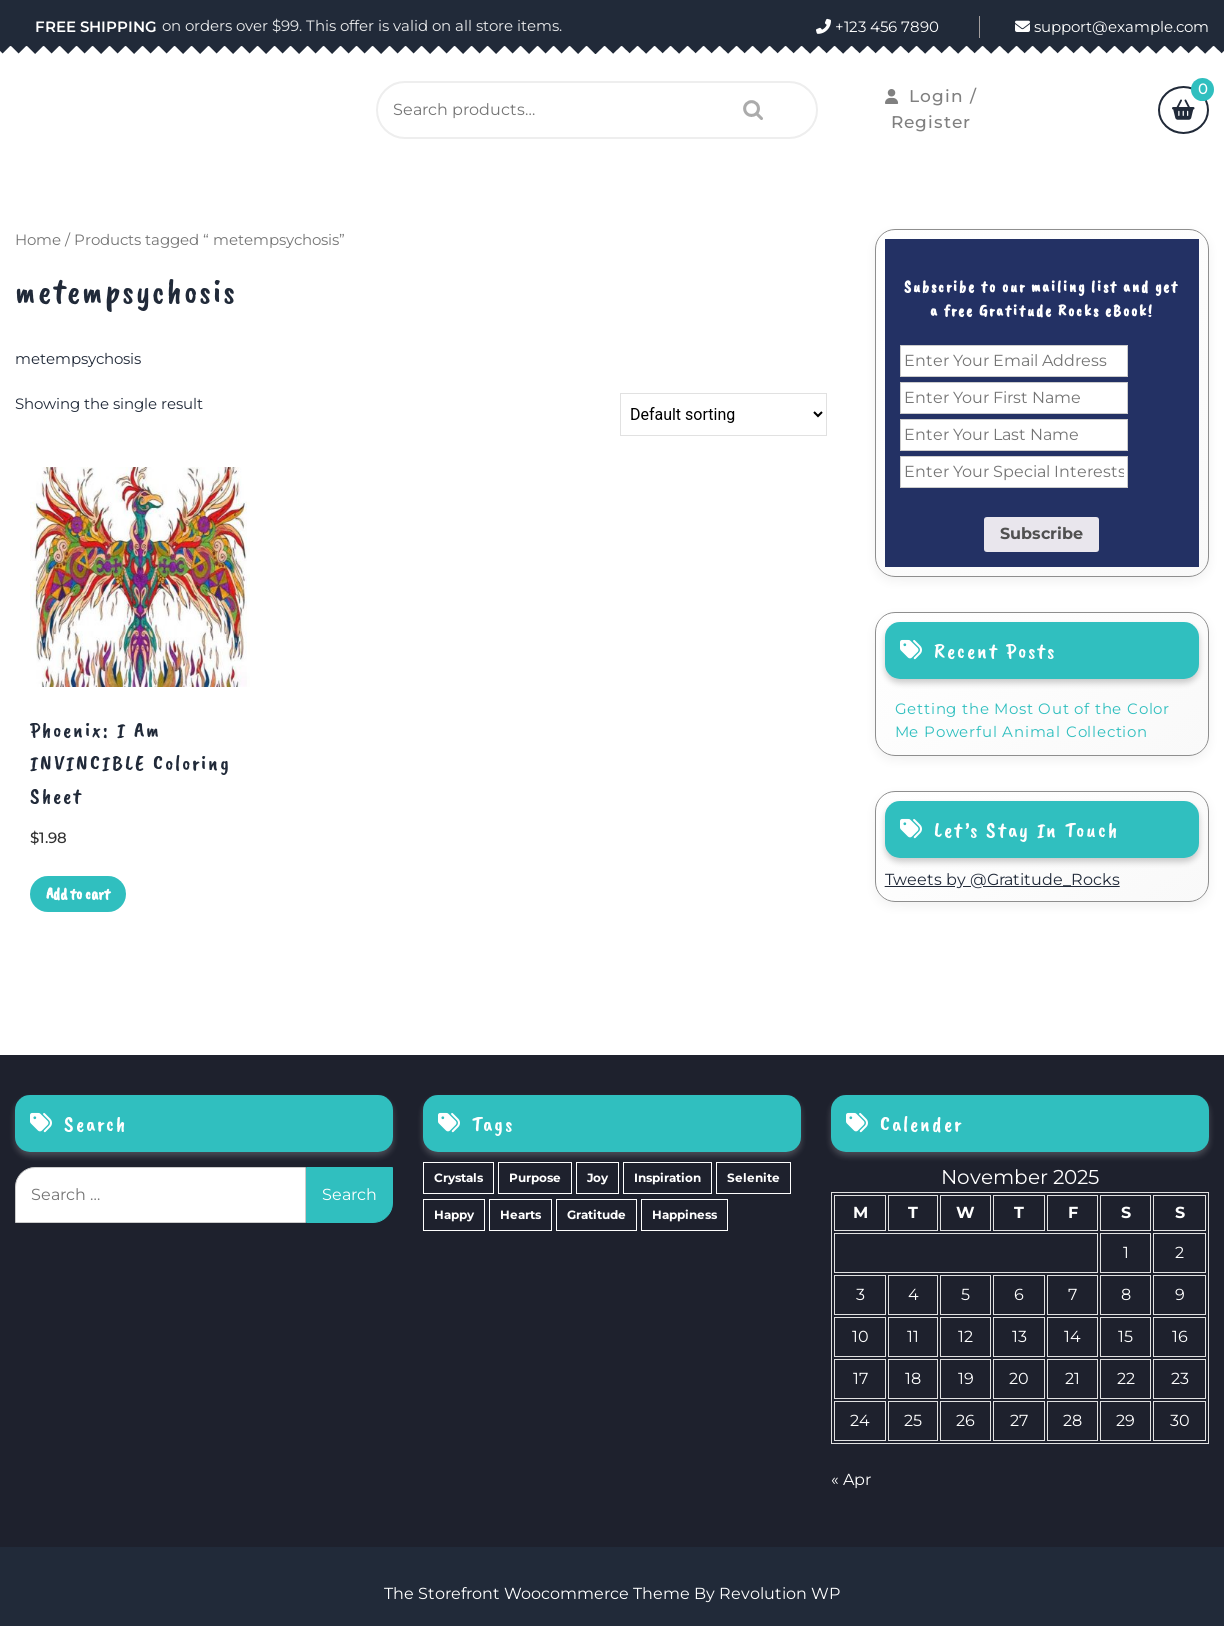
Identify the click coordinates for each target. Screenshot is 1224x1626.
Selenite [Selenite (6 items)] (753, 1177)
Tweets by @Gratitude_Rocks (1002, 879)
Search (748, 110)
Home (38, 240)
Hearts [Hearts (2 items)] (520, 1214)
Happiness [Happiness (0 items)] (684, 1214)
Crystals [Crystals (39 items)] (458, 1177)
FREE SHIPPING (96, 26)
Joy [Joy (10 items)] (597, 1177)
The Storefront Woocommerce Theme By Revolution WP (612, 1593)
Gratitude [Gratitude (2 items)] (596, 1214)
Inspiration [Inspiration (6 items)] (667, 1177)
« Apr (851, 1479)
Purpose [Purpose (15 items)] (535, 1177)
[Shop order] (723, 414)
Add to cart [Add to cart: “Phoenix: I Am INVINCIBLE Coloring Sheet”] (78, 894)
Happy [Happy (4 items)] (454, 1214)
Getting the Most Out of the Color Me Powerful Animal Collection (1032, 720)
